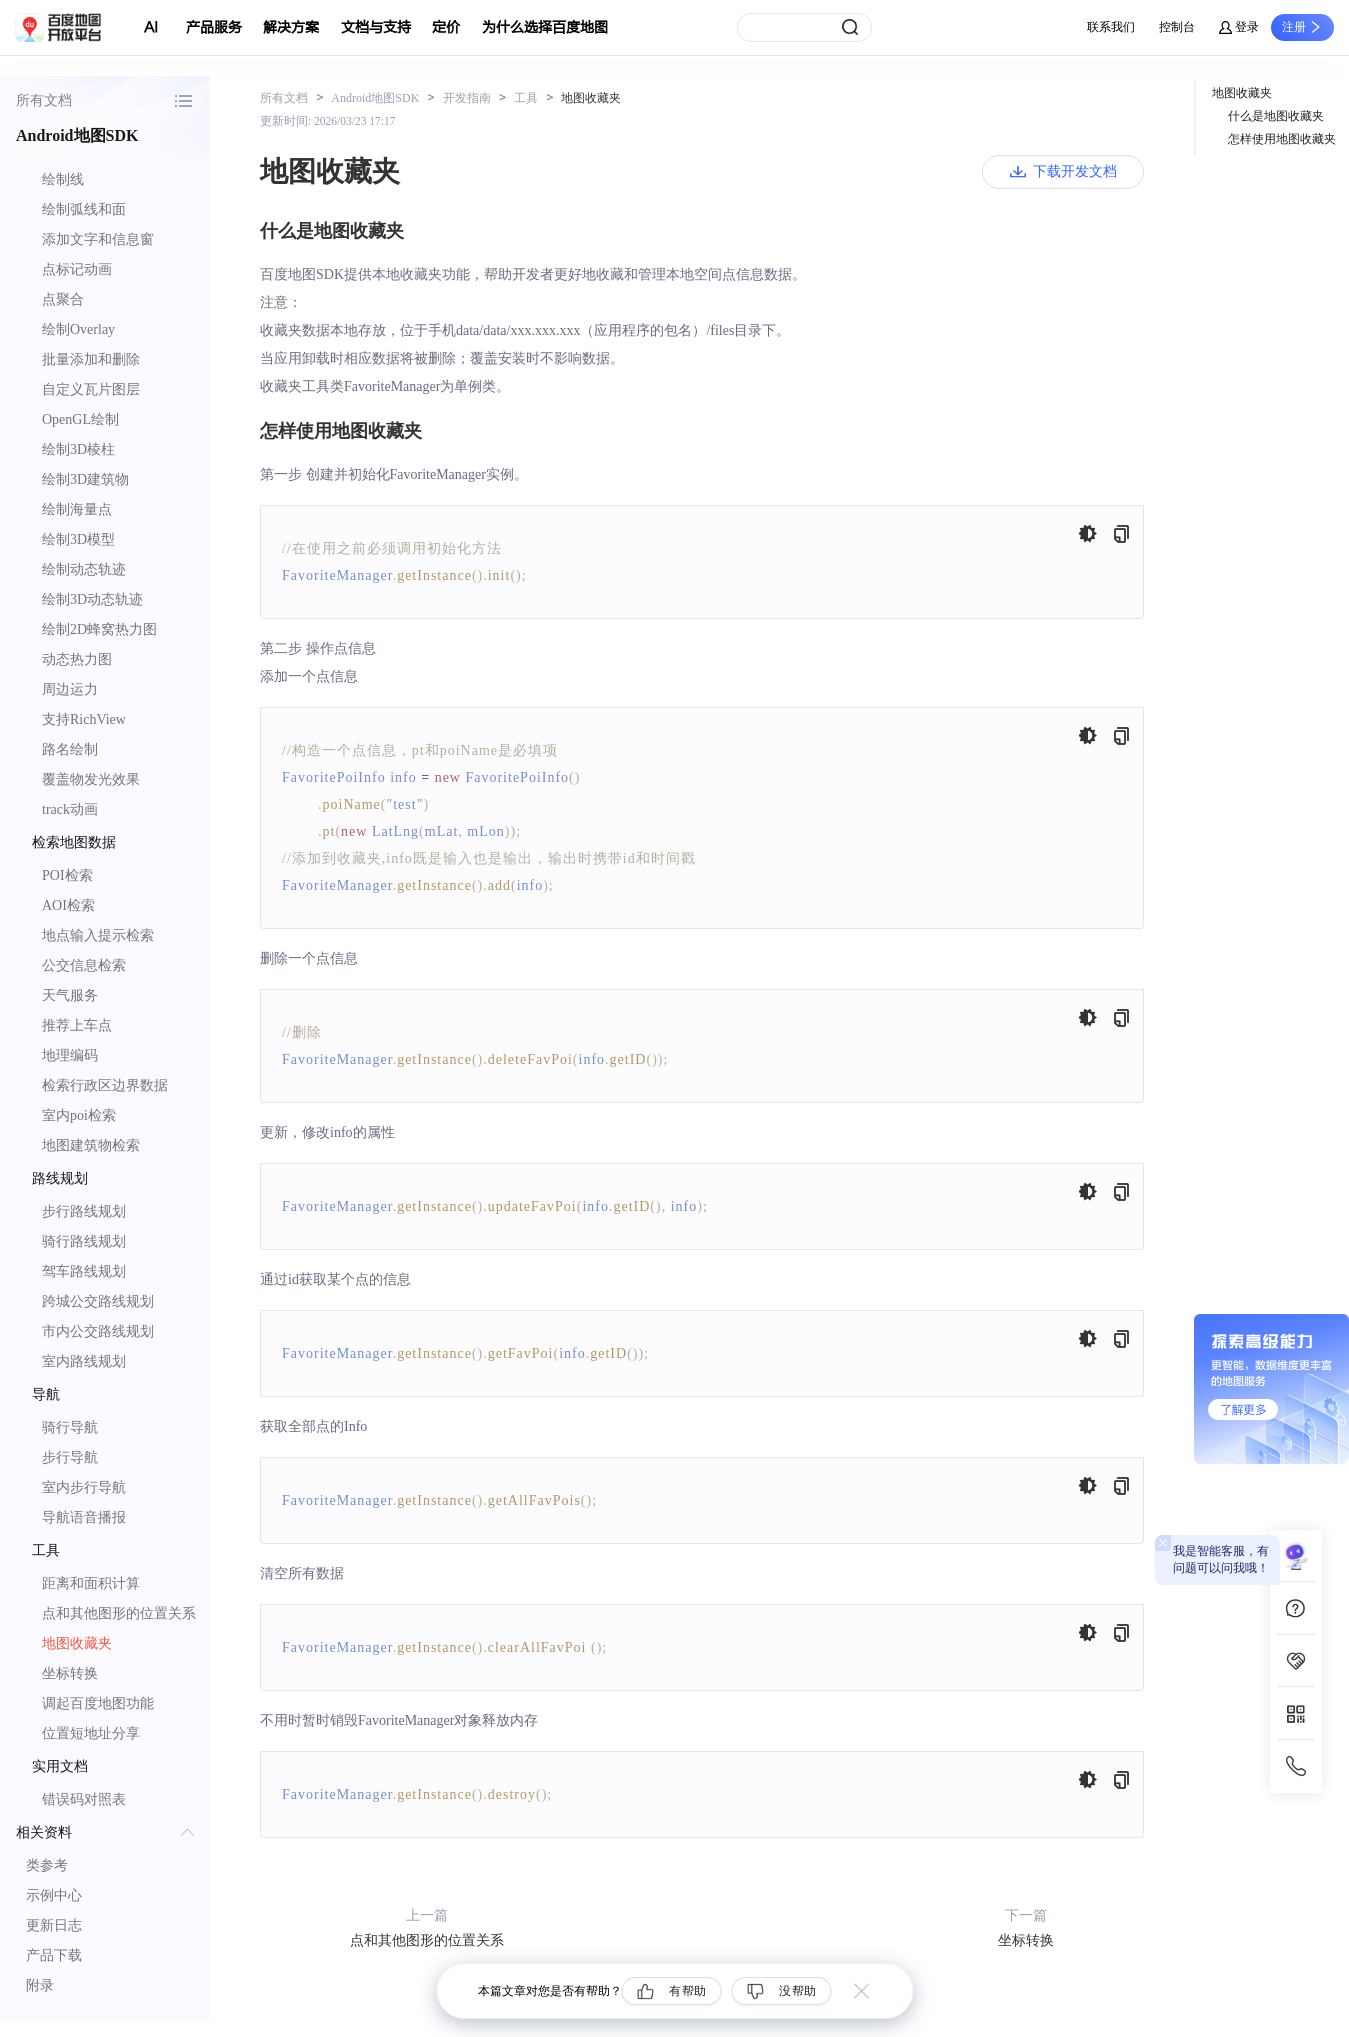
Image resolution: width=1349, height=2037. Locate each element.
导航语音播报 (84, 1517)
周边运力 (70, 689)
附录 (40, 1985)
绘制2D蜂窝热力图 (99, 629)
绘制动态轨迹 (84, 569)
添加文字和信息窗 (98, 239)
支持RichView (84, 719)
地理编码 (70, 1055)
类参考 (47, 1865)
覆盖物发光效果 (91, 779)
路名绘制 (70, 749)
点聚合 (63, 299)
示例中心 (54, 1895)
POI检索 (67, 875)
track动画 (70, 809)
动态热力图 (77, 659)
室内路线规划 (84, 1361)
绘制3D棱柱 (78, 449)
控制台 (1177, 27)
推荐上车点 (77, 1025)
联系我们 (1111, 27)
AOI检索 (68, 905)
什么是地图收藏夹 (1276, 116)
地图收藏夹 (77, 1643)
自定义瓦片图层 (91, 389)
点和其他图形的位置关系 (119, 1613)
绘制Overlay (78, 329)
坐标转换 (70, 1673)
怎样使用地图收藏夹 (1282, 139)
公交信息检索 (84, 965)
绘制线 (63, 179)
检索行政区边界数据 (105, 1085)
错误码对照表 (84, 1799)
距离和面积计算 (91, 1583)
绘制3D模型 (78, 539)
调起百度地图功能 (98, 1703)
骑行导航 (70, 1427)
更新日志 (54, 1925)
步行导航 (70, 1457)
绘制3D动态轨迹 (92, 599)
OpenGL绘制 (80, 419)
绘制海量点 (77, 509)
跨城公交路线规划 (98, 1301)
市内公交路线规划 (98, 1331)
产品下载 (54, 1955)
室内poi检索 (79, 1115)
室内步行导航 (84, 1487)
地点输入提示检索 (98, 935)
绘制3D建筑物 (85, 479)
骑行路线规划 (84, 1241)
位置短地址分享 (91, 1733)
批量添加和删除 (91, 359)
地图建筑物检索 (91, 1145)
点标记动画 (77, 269)
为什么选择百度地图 (545, 27)
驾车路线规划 (84, 1271)
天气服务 (70, 995)
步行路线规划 (84, 1211)
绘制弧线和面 (84, 209)
